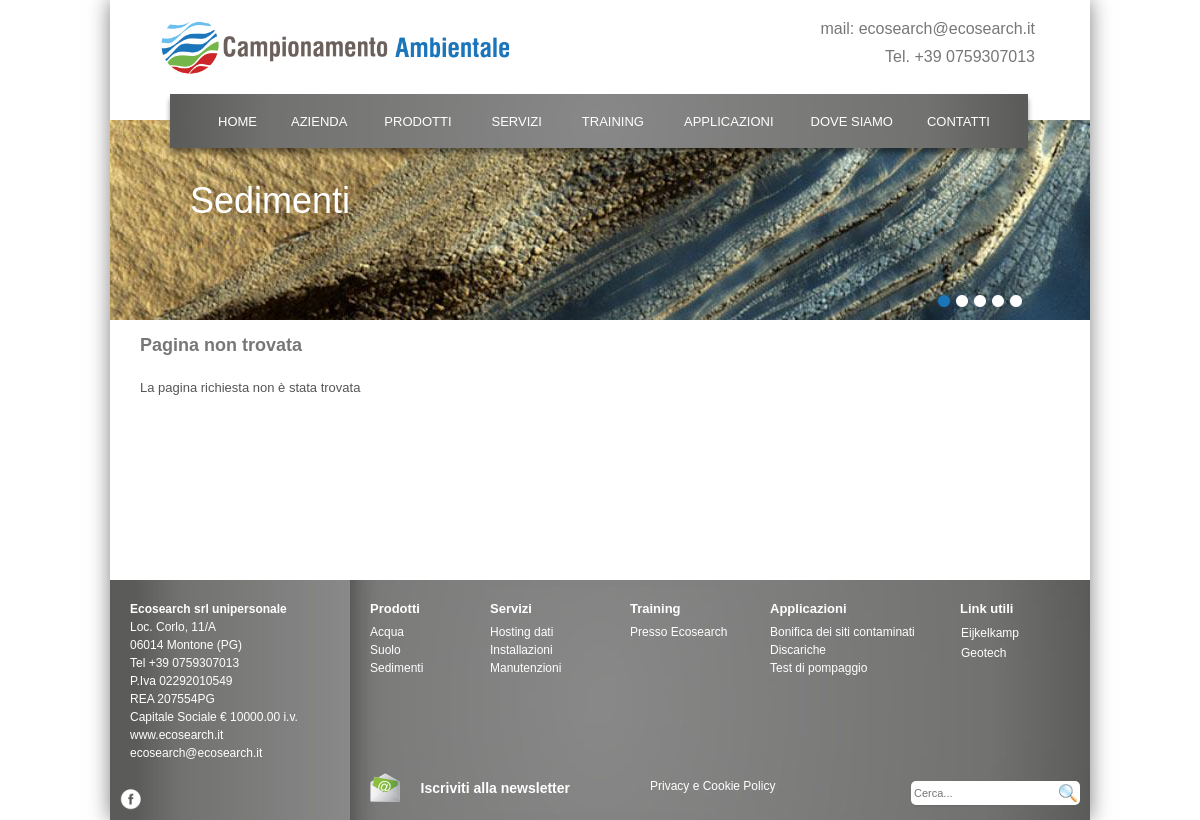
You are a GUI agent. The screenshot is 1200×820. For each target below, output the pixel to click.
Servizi (517, 121)
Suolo (385, 650)
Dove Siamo (852, 121)
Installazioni (521, 650)
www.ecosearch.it (176, 735)
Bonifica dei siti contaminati (842, 632)
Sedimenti (396, 668)
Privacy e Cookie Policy (712, 786)
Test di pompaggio (818, 668)
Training (613, 121)
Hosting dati (521, 632)
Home (237, 121)
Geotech (983, 653)
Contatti (958, 121)
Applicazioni (729, 121)
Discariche (798, 650)
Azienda (319, 121)
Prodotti (417, 121)
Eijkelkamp (990, 633)
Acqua (387, 632)
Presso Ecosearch (678, 632)
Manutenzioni (525, 668)
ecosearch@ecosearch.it (947, 28)
